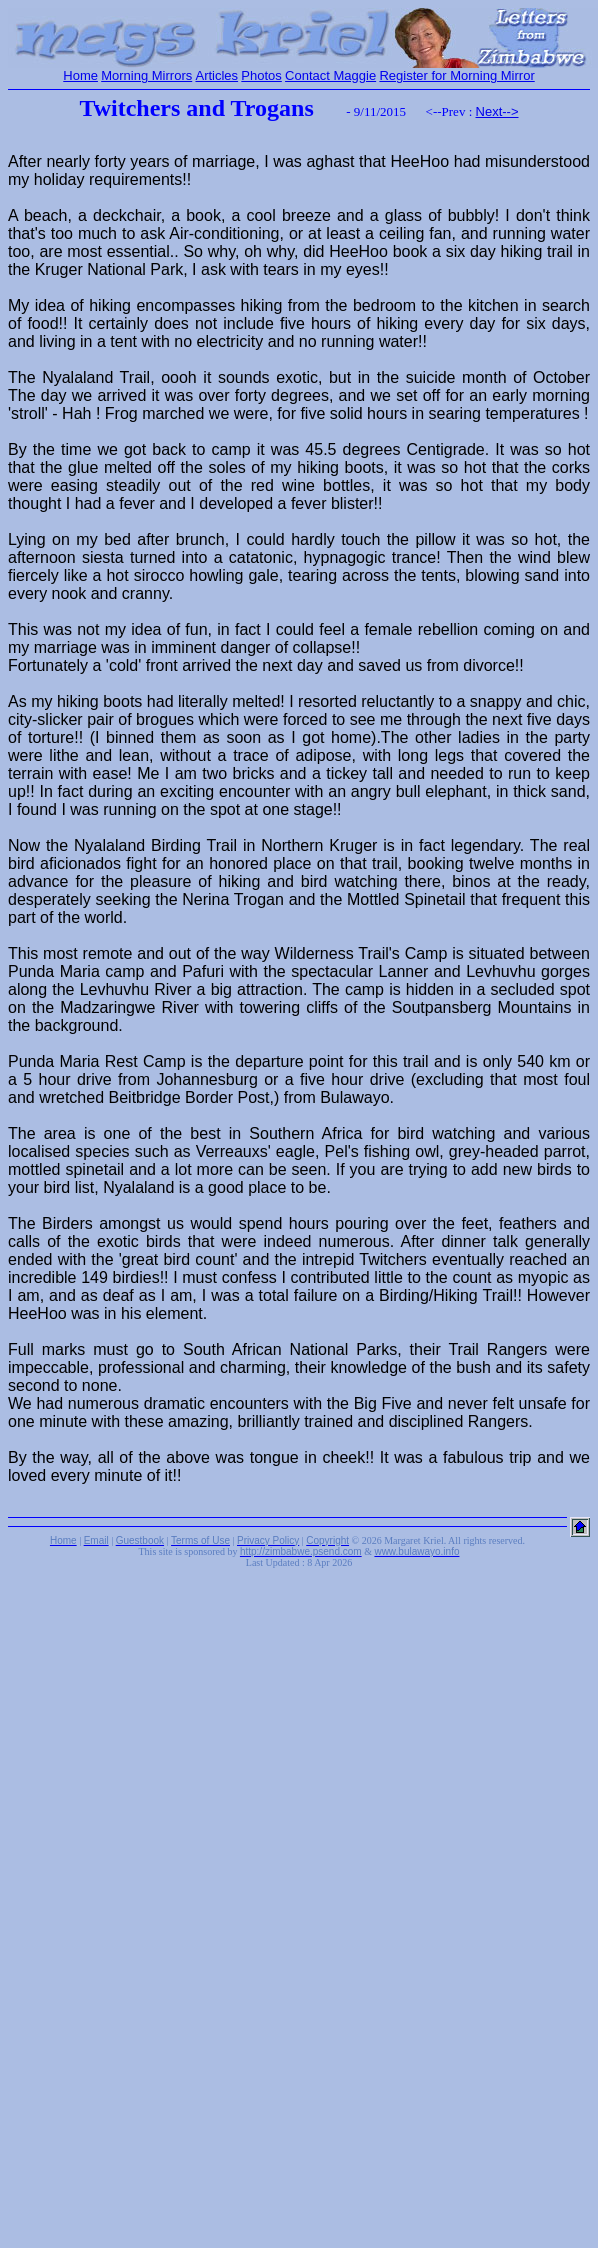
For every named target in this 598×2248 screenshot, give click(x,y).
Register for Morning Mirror (456, 75)
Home (80, 75)
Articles (216, 75)
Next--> (497, 111)
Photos (261, 75)
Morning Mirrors (146, 75)
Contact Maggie (330, 75)
